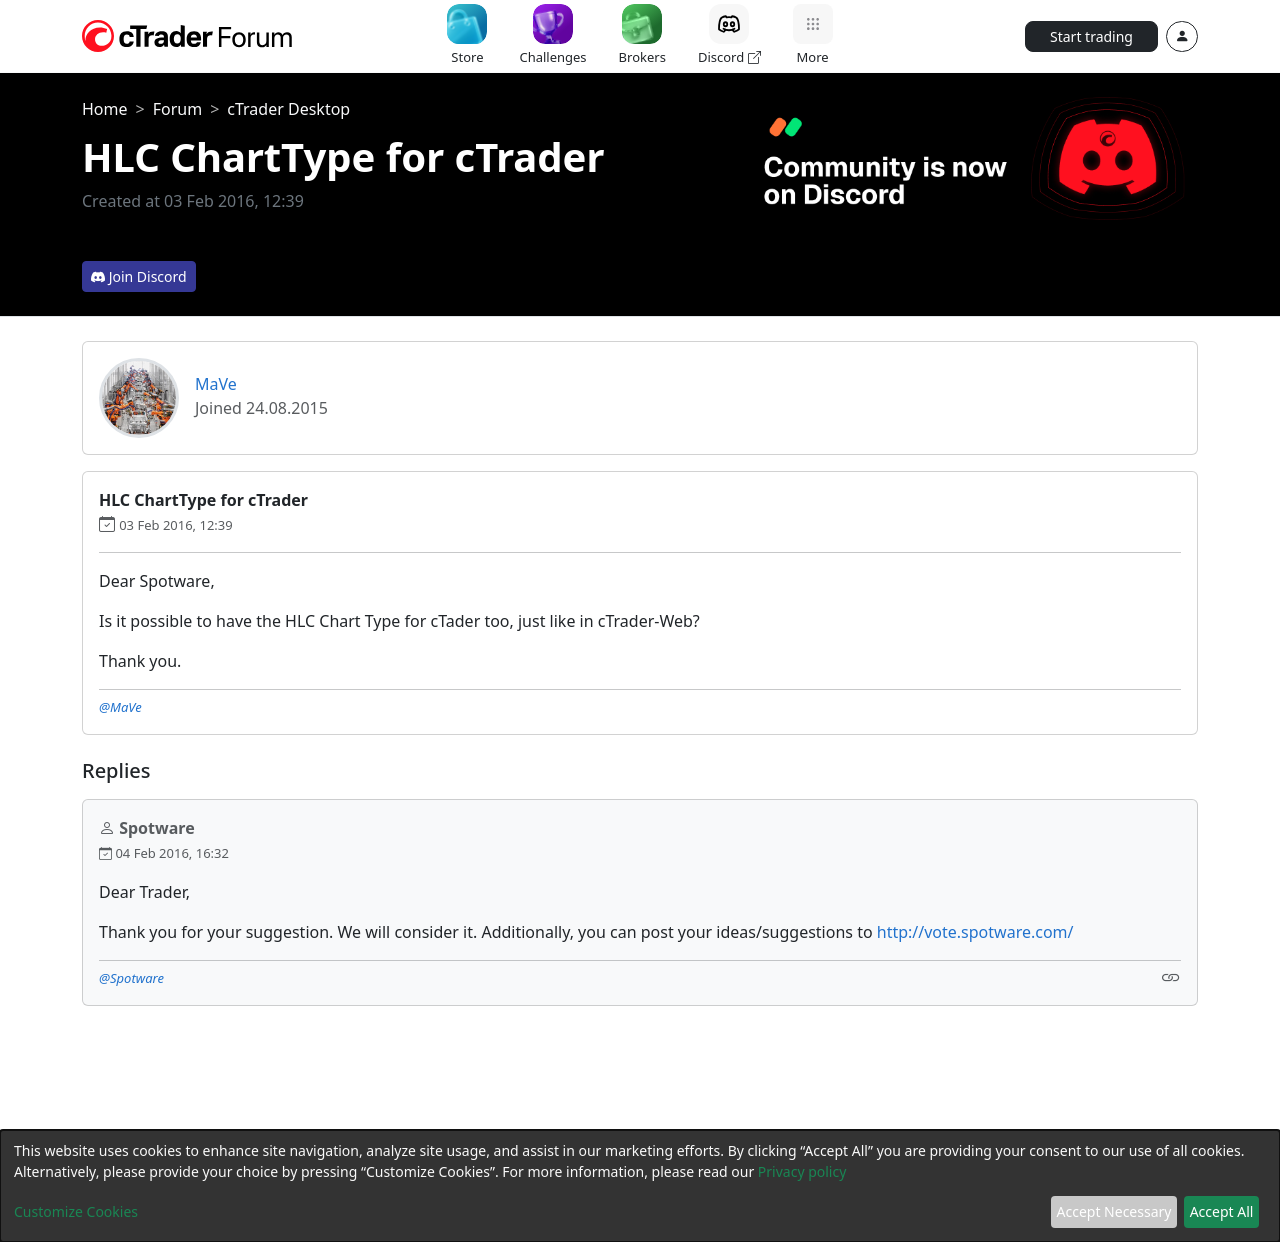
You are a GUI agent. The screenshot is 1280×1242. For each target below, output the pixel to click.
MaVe (216, 384)
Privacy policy (802, 1171)
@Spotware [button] (131, 978)
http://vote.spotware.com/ (975, 932)
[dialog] (640, 1186)
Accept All (1222, 1211)
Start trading (1091, 36)
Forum (177, 109)
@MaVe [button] (120, 707)
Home (105, 109)
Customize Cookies (76, 1211)
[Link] (1171, 976)
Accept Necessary (1114, 1211)
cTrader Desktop (288, 109)
